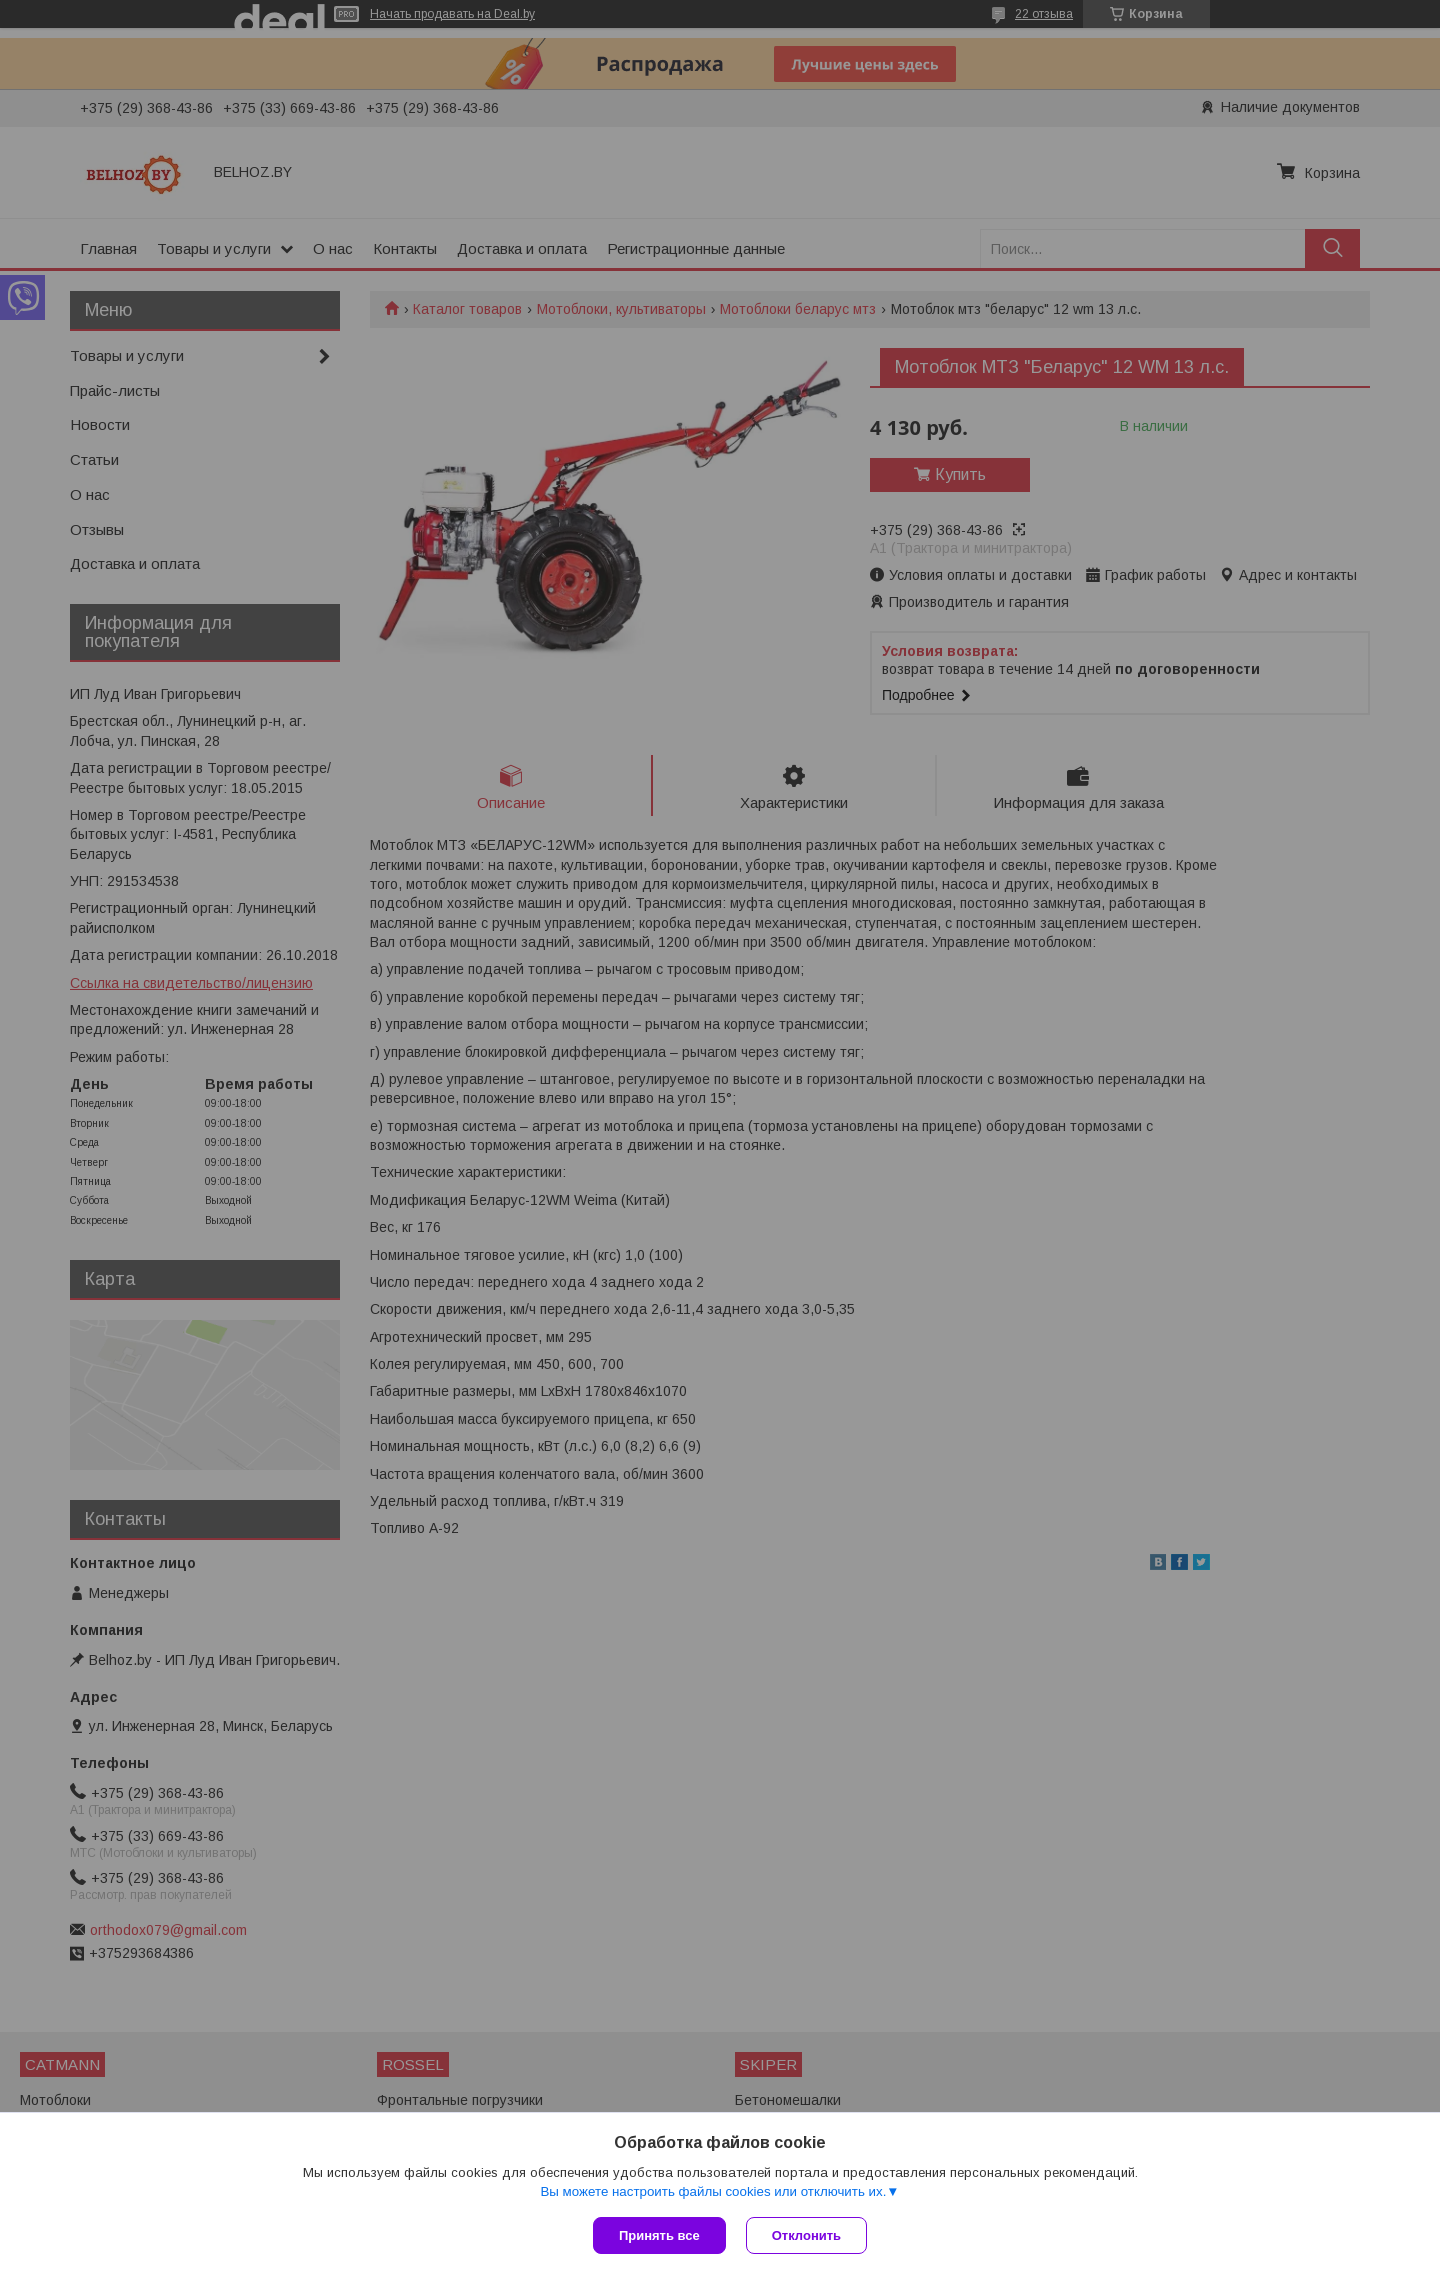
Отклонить (806, 2235)
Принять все (659, 2235)
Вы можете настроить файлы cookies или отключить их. (713, 2191)
